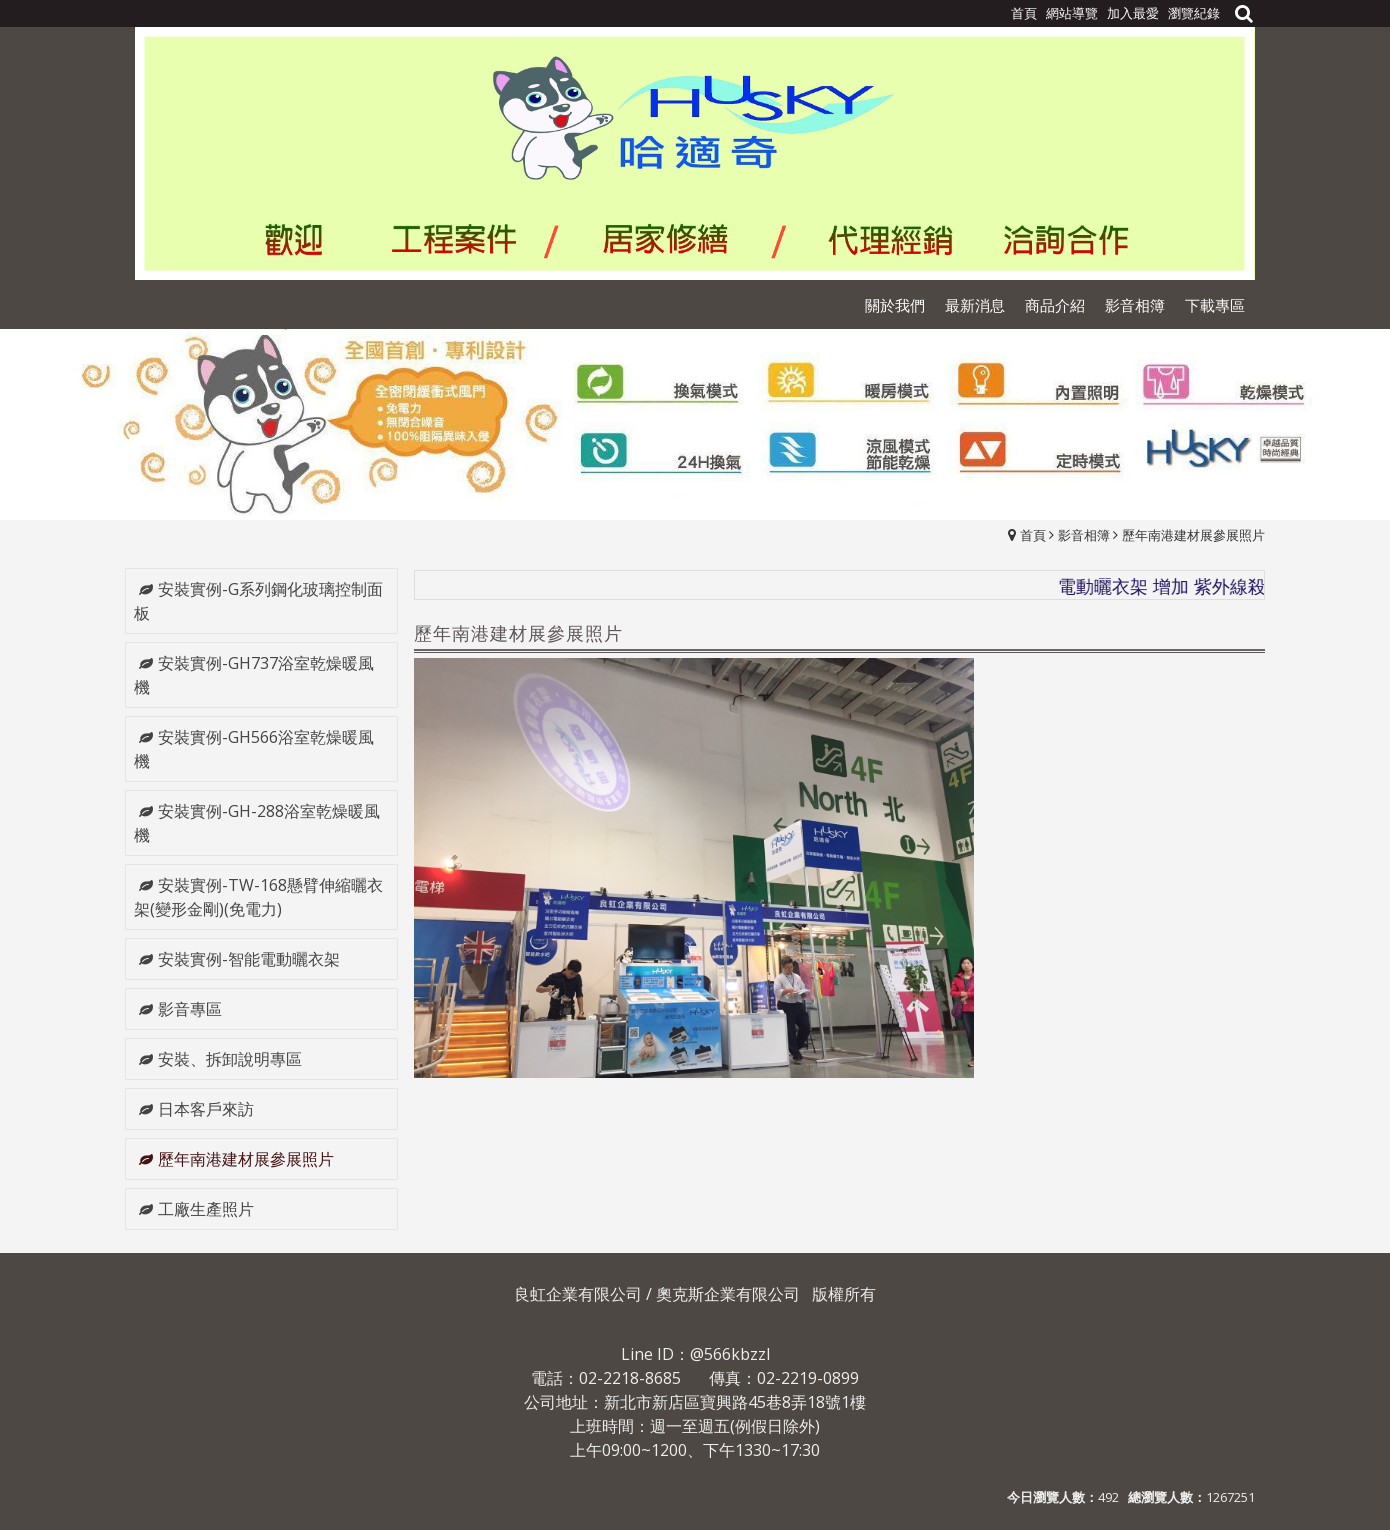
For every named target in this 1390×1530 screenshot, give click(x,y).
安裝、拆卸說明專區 (230, 1059)
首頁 (1033, 535)
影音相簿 (1084, 535)
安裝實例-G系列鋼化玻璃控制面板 (258, 601)
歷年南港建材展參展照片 (1193, 535)
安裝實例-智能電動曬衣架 (249, 959)
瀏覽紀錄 (1194, 13)
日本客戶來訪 (206, 1109)
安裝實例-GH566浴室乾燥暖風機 (254, 749)
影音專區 (190, 1009)
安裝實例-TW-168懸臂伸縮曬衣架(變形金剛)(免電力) (258, 897)
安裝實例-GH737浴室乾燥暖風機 (254, 675)
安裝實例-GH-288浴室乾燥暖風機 (257, 823)
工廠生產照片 (206, 1209)
